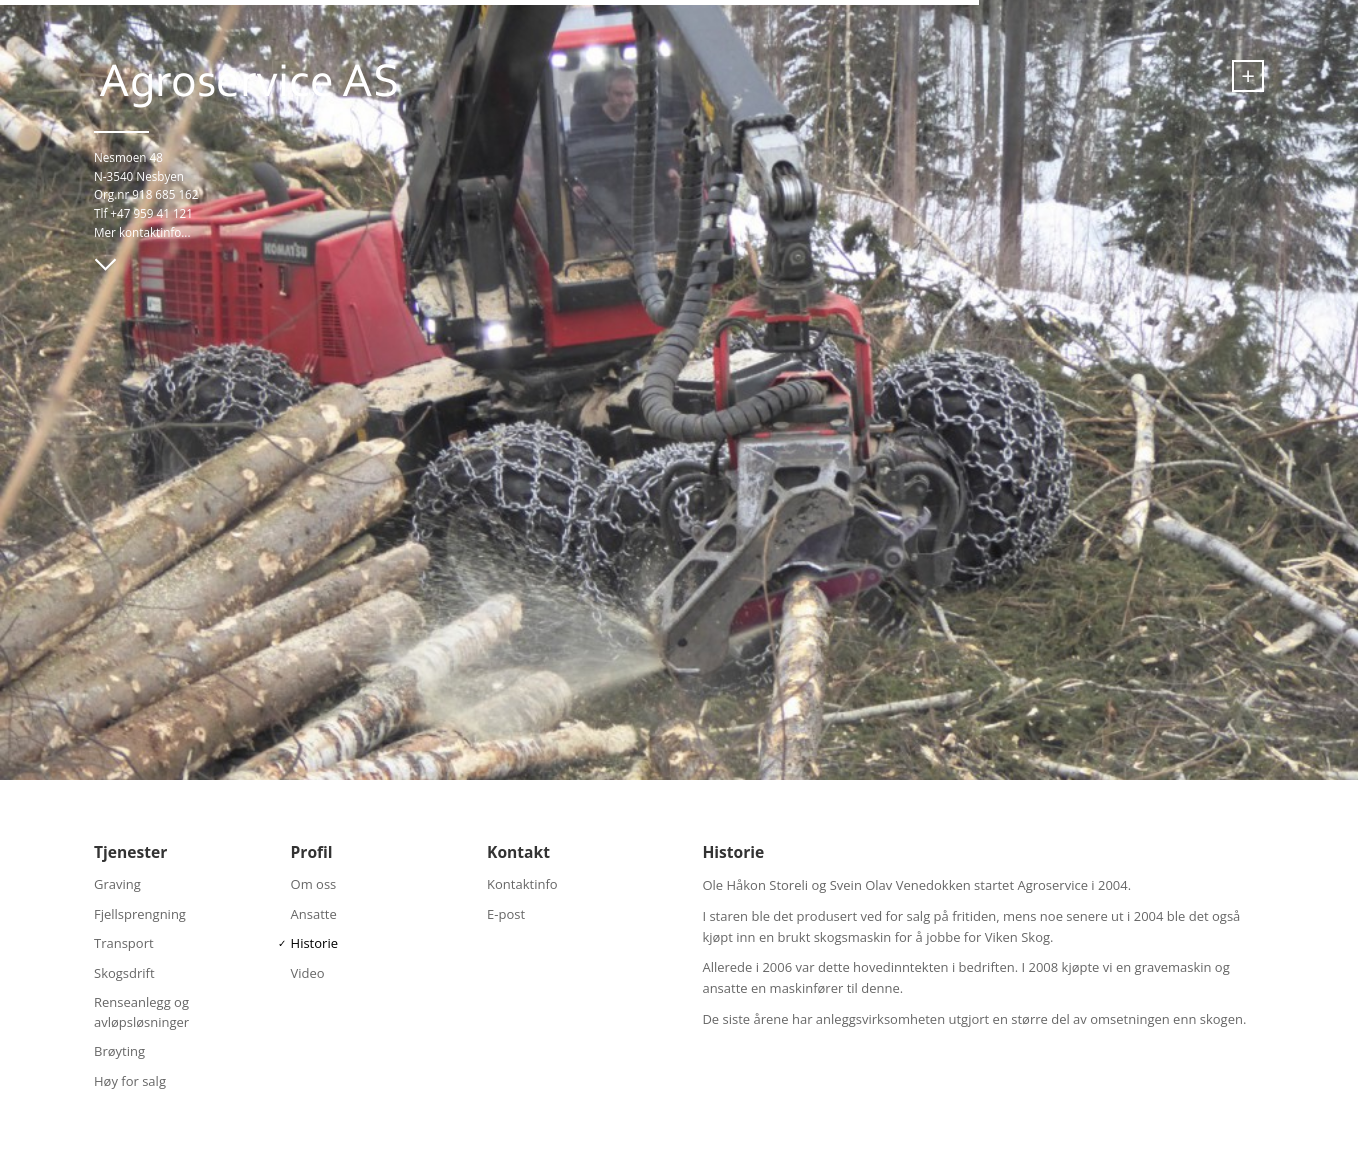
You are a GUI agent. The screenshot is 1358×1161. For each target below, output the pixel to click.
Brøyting (119, 1051)
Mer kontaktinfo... (142, 232)
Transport (124, 943)
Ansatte (314, 914)
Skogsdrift (124, 973)
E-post (506, 914)
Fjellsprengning (140, 914)
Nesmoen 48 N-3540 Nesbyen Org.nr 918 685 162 (146, 175)
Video (308, 973)
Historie (314, 943)
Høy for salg (130, 1081)
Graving (117, 884)
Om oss (314, 884)
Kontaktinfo (522, 884)
